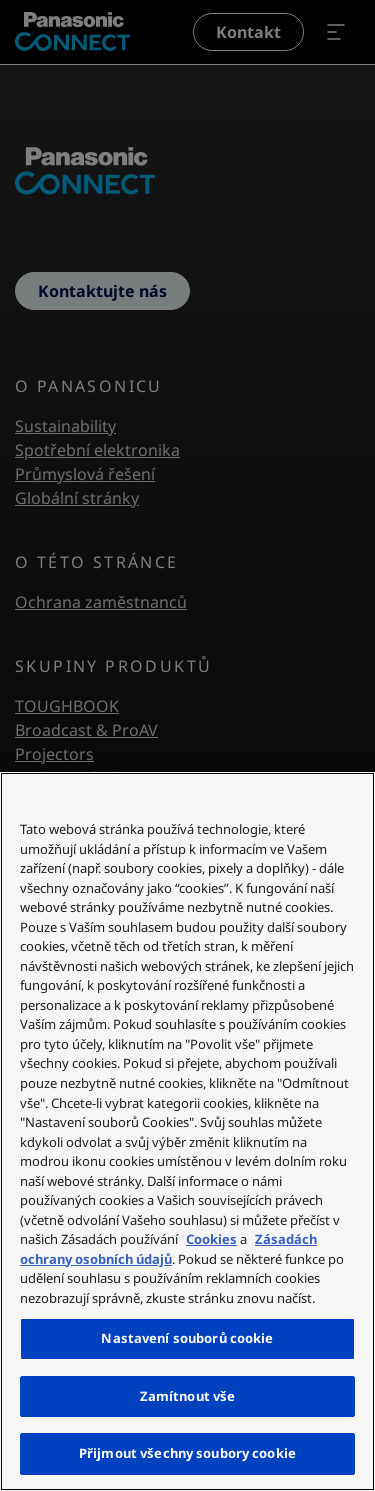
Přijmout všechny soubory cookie (187, 1453)
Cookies (211, 1239)
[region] (187, 1131)
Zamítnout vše (188, 1396)
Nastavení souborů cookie (187, 1338)
